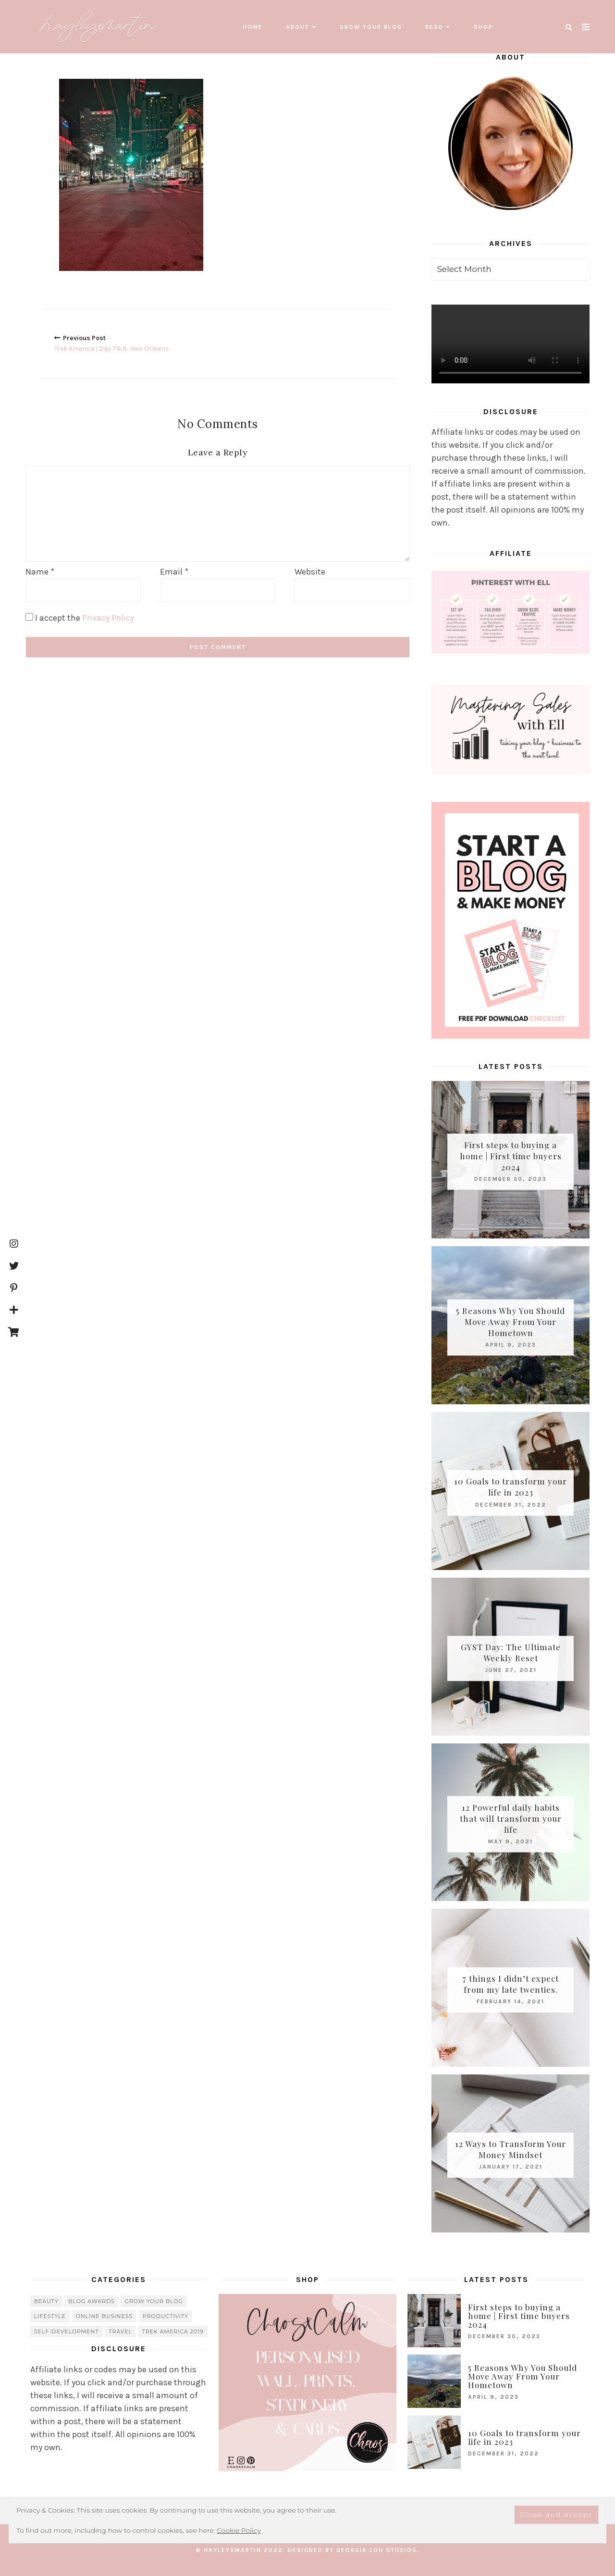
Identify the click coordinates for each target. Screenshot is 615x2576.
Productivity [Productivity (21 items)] (165, 2316)
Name (39, 571)
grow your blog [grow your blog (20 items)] (153, 2301)
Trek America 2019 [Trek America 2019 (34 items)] (173, 2331)
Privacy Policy (108, 617)
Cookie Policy (239, 2530)
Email (174, 571)
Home (253, 27)
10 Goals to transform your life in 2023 (510, 1486)
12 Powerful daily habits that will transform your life (511, 1818)
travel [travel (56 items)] (120, 2331)
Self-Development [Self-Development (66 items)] (66, 2331)
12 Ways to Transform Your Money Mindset (510, 2149)
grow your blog (371, 27)
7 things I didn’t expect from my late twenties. (510, 1984)
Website (310, 571)
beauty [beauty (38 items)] (46, 2301)
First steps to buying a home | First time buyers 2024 (511, 1155)
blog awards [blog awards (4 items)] (91, 2301)
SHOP (483, 27)
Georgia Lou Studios (376, 2550)
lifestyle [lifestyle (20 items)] (50, 2316)
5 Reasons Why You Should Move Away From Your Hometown (510, 1321)
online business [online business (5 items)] (104, 2316)
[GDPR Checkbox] (29, 616)
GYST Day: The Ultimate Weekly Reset (511, 1652)
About (297, 27)
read (434, 27)
